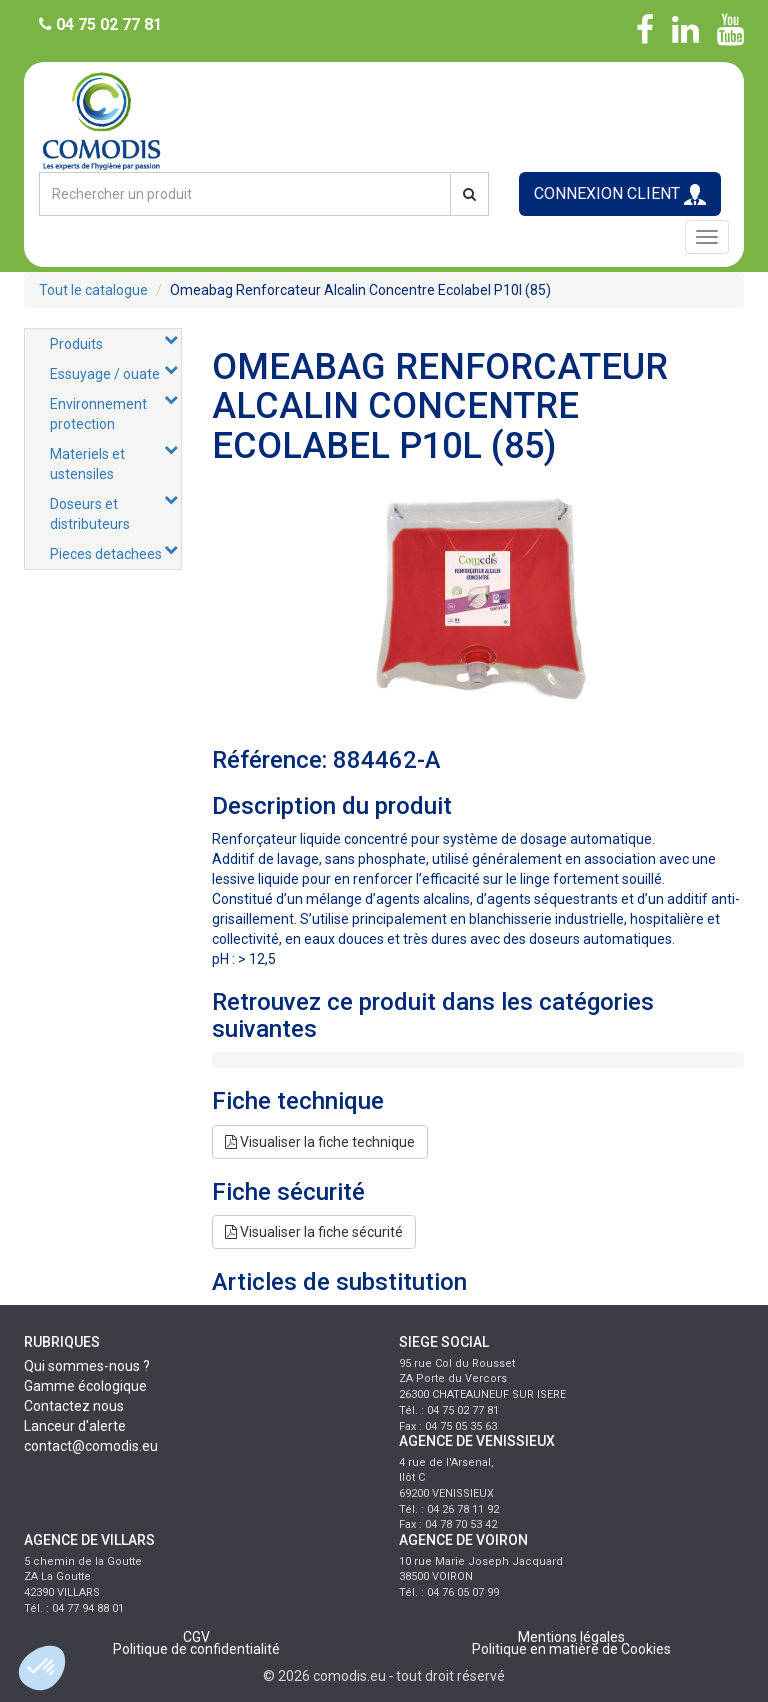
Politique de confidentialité (196, 1649)
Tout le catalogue (93, 290)
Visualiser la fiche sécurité (314, 1232)
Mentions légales (571, 1637)
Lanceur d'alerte (75, 1426)
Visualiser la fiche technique (320, 1142)
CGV (196, 1637)
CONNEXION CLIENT (620, 194)
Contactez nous (74, 1406)
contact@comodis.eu (91, 1446)
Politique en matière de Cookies (571, 1649)
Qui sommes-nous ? (87, 1366)
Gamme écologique (85, 1386)
